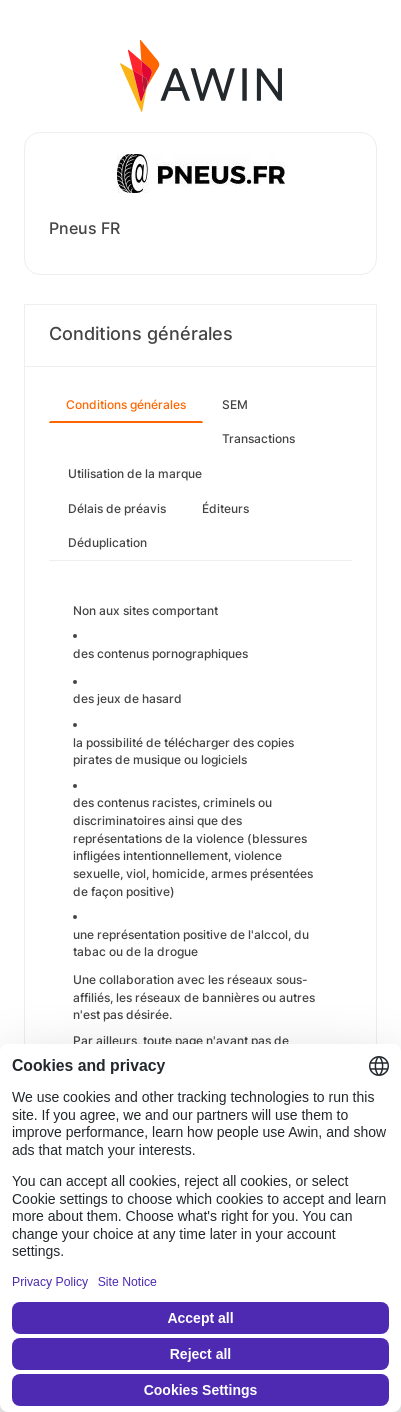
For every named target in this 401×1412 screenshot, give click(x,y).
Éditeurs (225, 508)
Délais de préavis (117, 508)
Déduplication (107, 542)
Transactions (258, 438)
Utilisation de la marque (135, 473)
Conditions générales (126, 404)
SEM (235, 404)
